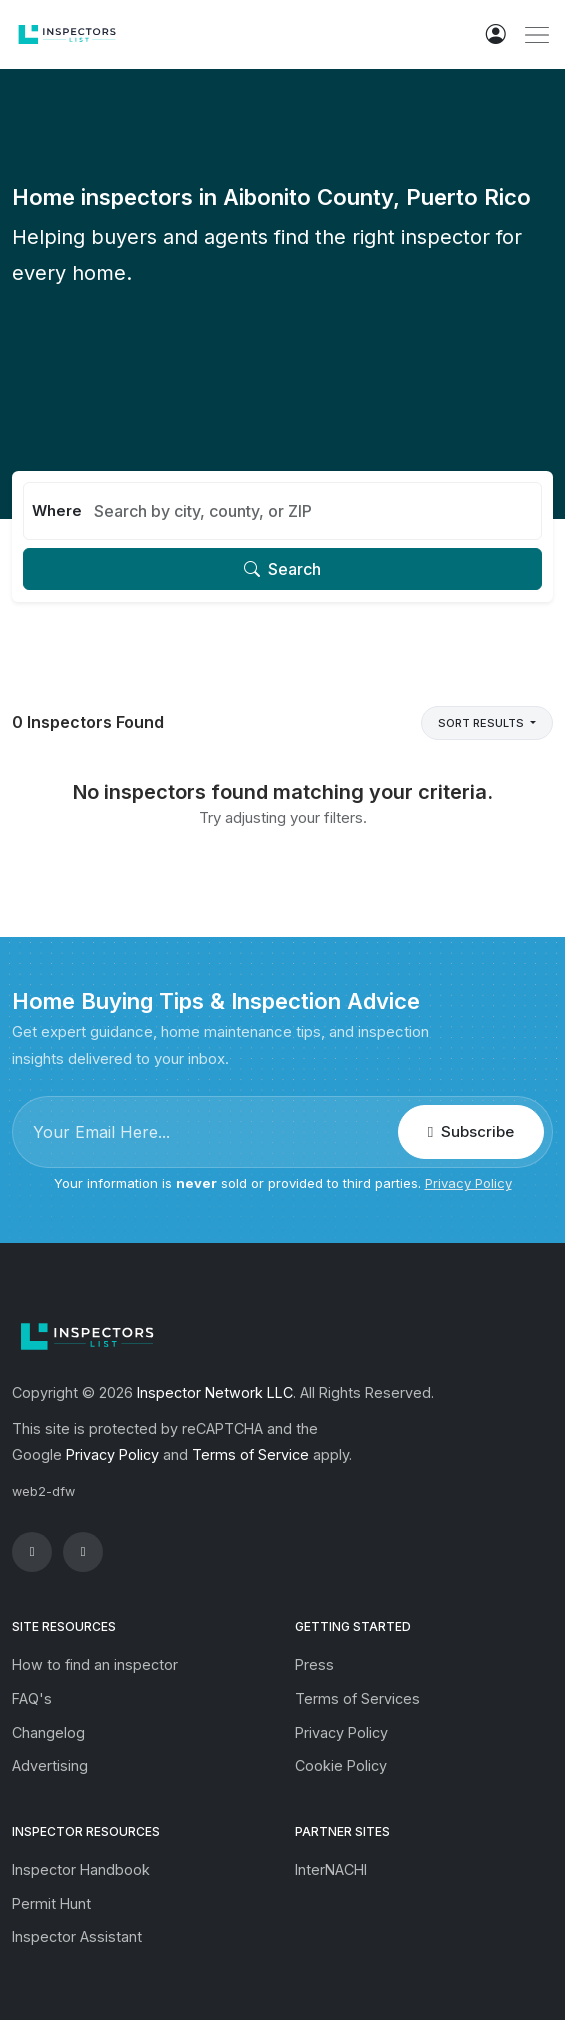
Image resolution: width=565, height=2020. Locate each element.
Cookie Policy (341, 1765)
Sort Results (482, 723)
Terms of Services (357, 1698)
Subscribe (471, 1131)
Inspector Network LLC (215, 1392)
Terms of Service (250, 1454)
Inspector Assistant (77, 1936)
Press (314, 1664)
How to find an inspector (95, 1664)
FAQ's (32, 1698)
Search (282, 569)
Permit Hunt (51, 1903)
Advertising (50, 1765)
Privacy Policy (468, 1183)
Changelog (48, 1732)
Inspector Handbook (81, 1869)
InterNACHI (331, 1869)
